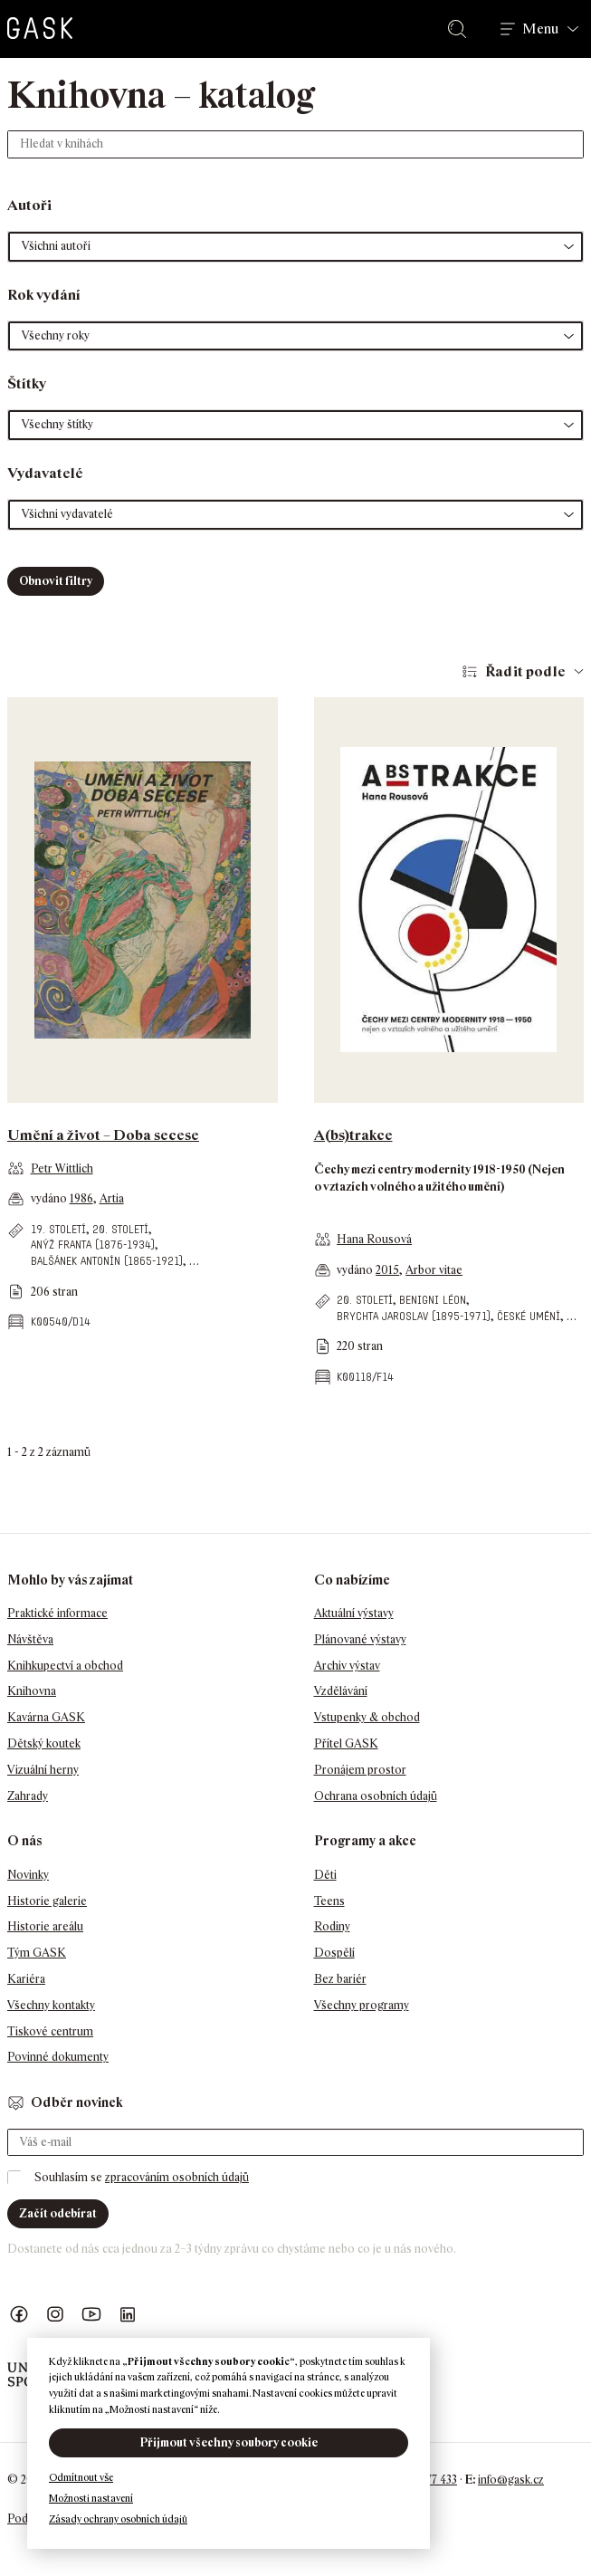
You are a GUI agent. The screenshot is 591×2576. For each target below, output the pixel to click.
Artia (112, 1198)
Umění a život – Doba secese (103, 1135)
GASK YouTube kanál (91, 2314)
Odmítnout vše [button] (81, 2477)
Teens (329, 1901)
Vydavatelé (45, 473)
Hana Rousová (374, 1239)
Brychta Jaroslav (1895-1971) (414, 1316)
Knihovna (31, 1691)
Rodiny (332, 1926)
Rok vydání (44, 294)
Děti (325, 1875)
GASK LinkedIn (127, 2314)
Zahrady (27, 1796)
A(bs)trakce (353, 1135)
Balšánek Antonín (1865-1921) (107, 1261)
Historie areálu (45, 1926)
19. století (58, 1229)
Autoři (29, 205)
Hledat (460, 28)
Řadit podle (525, 671)
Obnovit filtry (55, 581)
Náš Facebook (19, 2314)
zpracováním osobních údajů (177, 2177)
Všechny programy (361, 2005)
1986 (81, 1198)
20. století (120, 1229)
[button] (295, 247)
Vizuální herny (43, 1769)
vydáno (50, 1198)
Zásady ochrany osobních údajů (118, 2519)
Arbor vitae (433, 1270)
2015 (387, 1270)
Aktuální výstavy (354, 1613)
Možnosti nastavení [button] (91, 2498)
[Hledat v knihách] (295, 144)
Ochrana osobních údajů (375, 1796)
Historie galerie (47, 1901)
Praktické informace (57, 1613)
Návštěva (30, 1639)
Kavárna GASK (46, 1717)
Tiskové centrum (50, 2031)
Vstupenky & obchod (367, 1717)
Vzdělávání (340, 1691)
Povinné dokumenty (58, 2057)
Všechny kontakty (51, 2005)
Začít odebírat (58, 2213)
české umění (528, 1316)
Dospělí (334, 1952)
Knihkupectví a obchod (65, 1665)
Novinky (28, 1875)
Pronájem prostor (360, 1769)
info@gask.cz (511, 2479)
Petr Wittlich (62, 1168)
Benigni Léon (432, 1300)
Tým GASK (36, 1952)
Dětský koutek (44, 1743)
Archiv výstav (347, 1665)
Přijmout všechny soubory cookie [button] (229, 2442)
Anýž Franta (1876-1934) (93, 1244)
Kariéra (26, 1979)
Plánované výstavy (360, 1639)
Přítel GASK (346, 1743)
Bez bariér (340, 1979)
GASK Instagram (55, 2314)
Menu (540, 29)
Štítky (26, 383)
